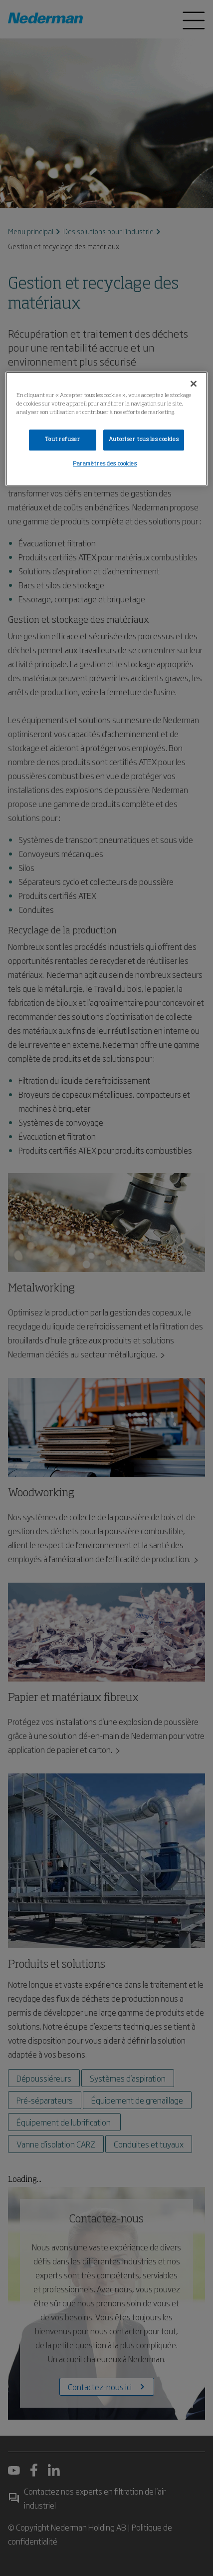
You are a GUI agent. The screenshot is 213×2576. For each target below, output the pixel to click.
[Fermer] (194, 384)
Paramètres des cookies (105, 464)
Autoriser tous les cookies (144, 439)
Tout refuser (62, 439)
